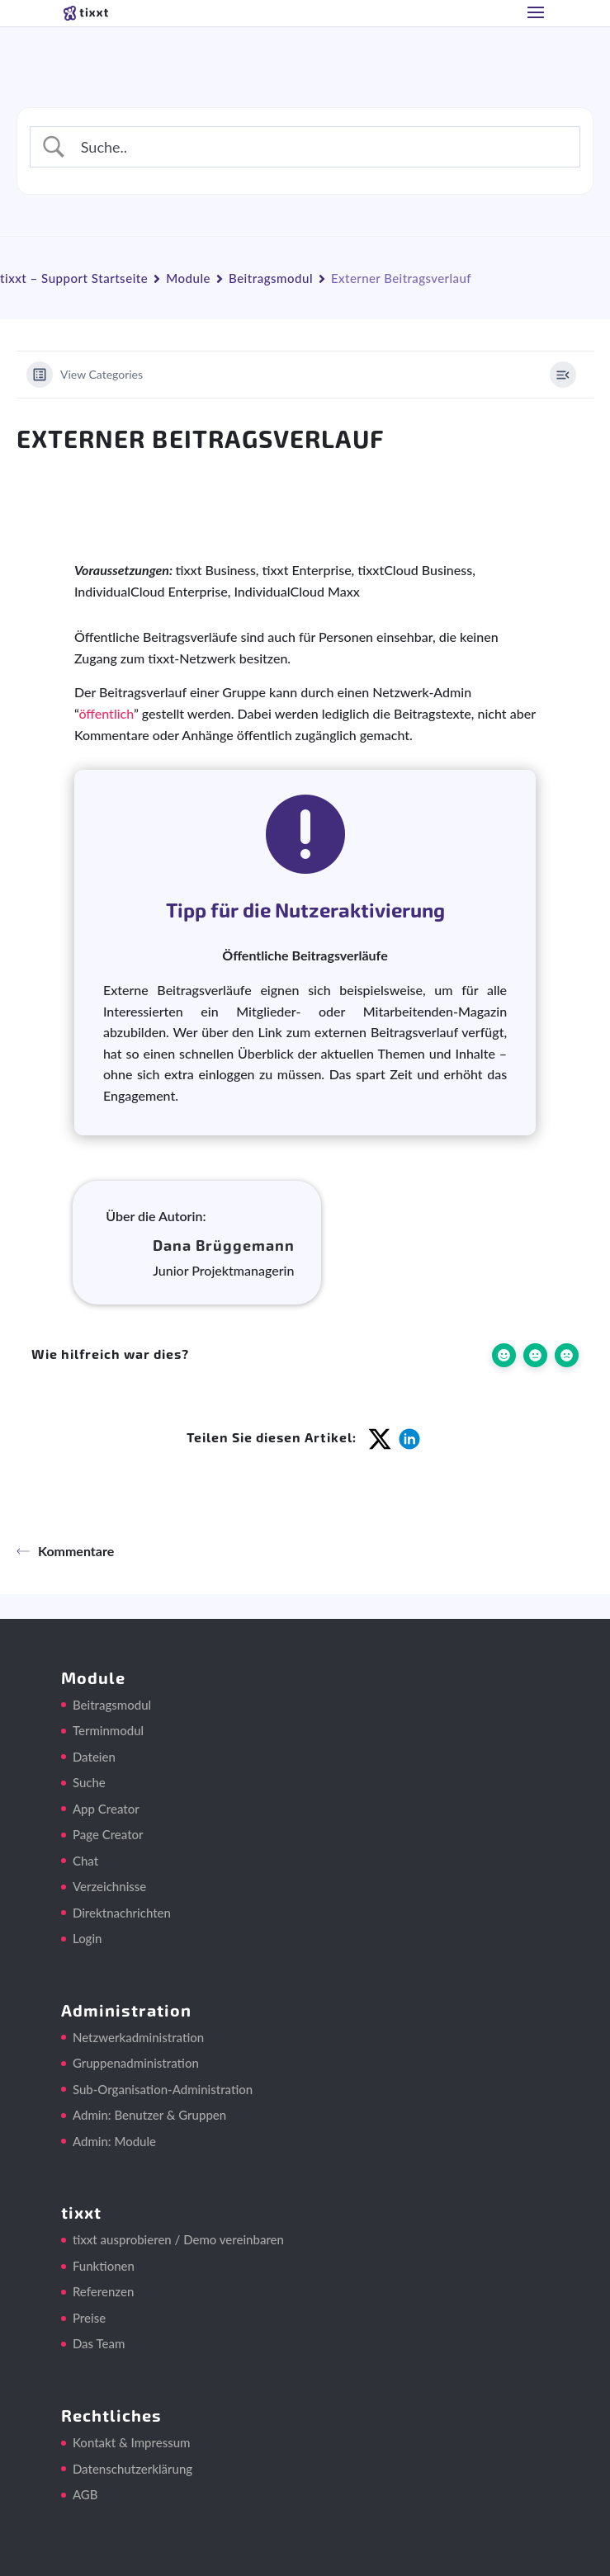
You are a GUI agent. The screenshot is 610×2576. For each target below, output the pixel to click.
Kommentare (65, 1551)
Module (188, 278)
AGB (85, 2494)
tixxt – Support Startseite (74, 278)
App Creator (106, 1808)
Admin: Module (114, 2141)
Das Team (99, 2343)
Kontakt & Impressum (132, 2442)
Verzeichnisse (109, 1886)
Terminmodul (108, 1730)
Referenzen (103, 2291)
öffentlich (106, 713)
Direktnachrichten (122, 1912)
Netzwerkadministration (138, 2037)
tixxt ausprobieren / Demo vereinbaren (178, 2239)
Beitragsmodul (271, 278)
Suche (89, 1782)
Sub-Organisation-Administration (163, 2089)
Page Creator (108, 1834)
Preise (89, 2317)
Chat (85, 1860)
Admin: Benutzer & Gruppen (149, 2114)
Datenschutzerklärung (132, 2468)
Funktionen (104, 2265)
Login (87, 1938)
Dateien (94, 1756)
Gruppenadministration (136, 2062)
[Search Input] (320, 147)
